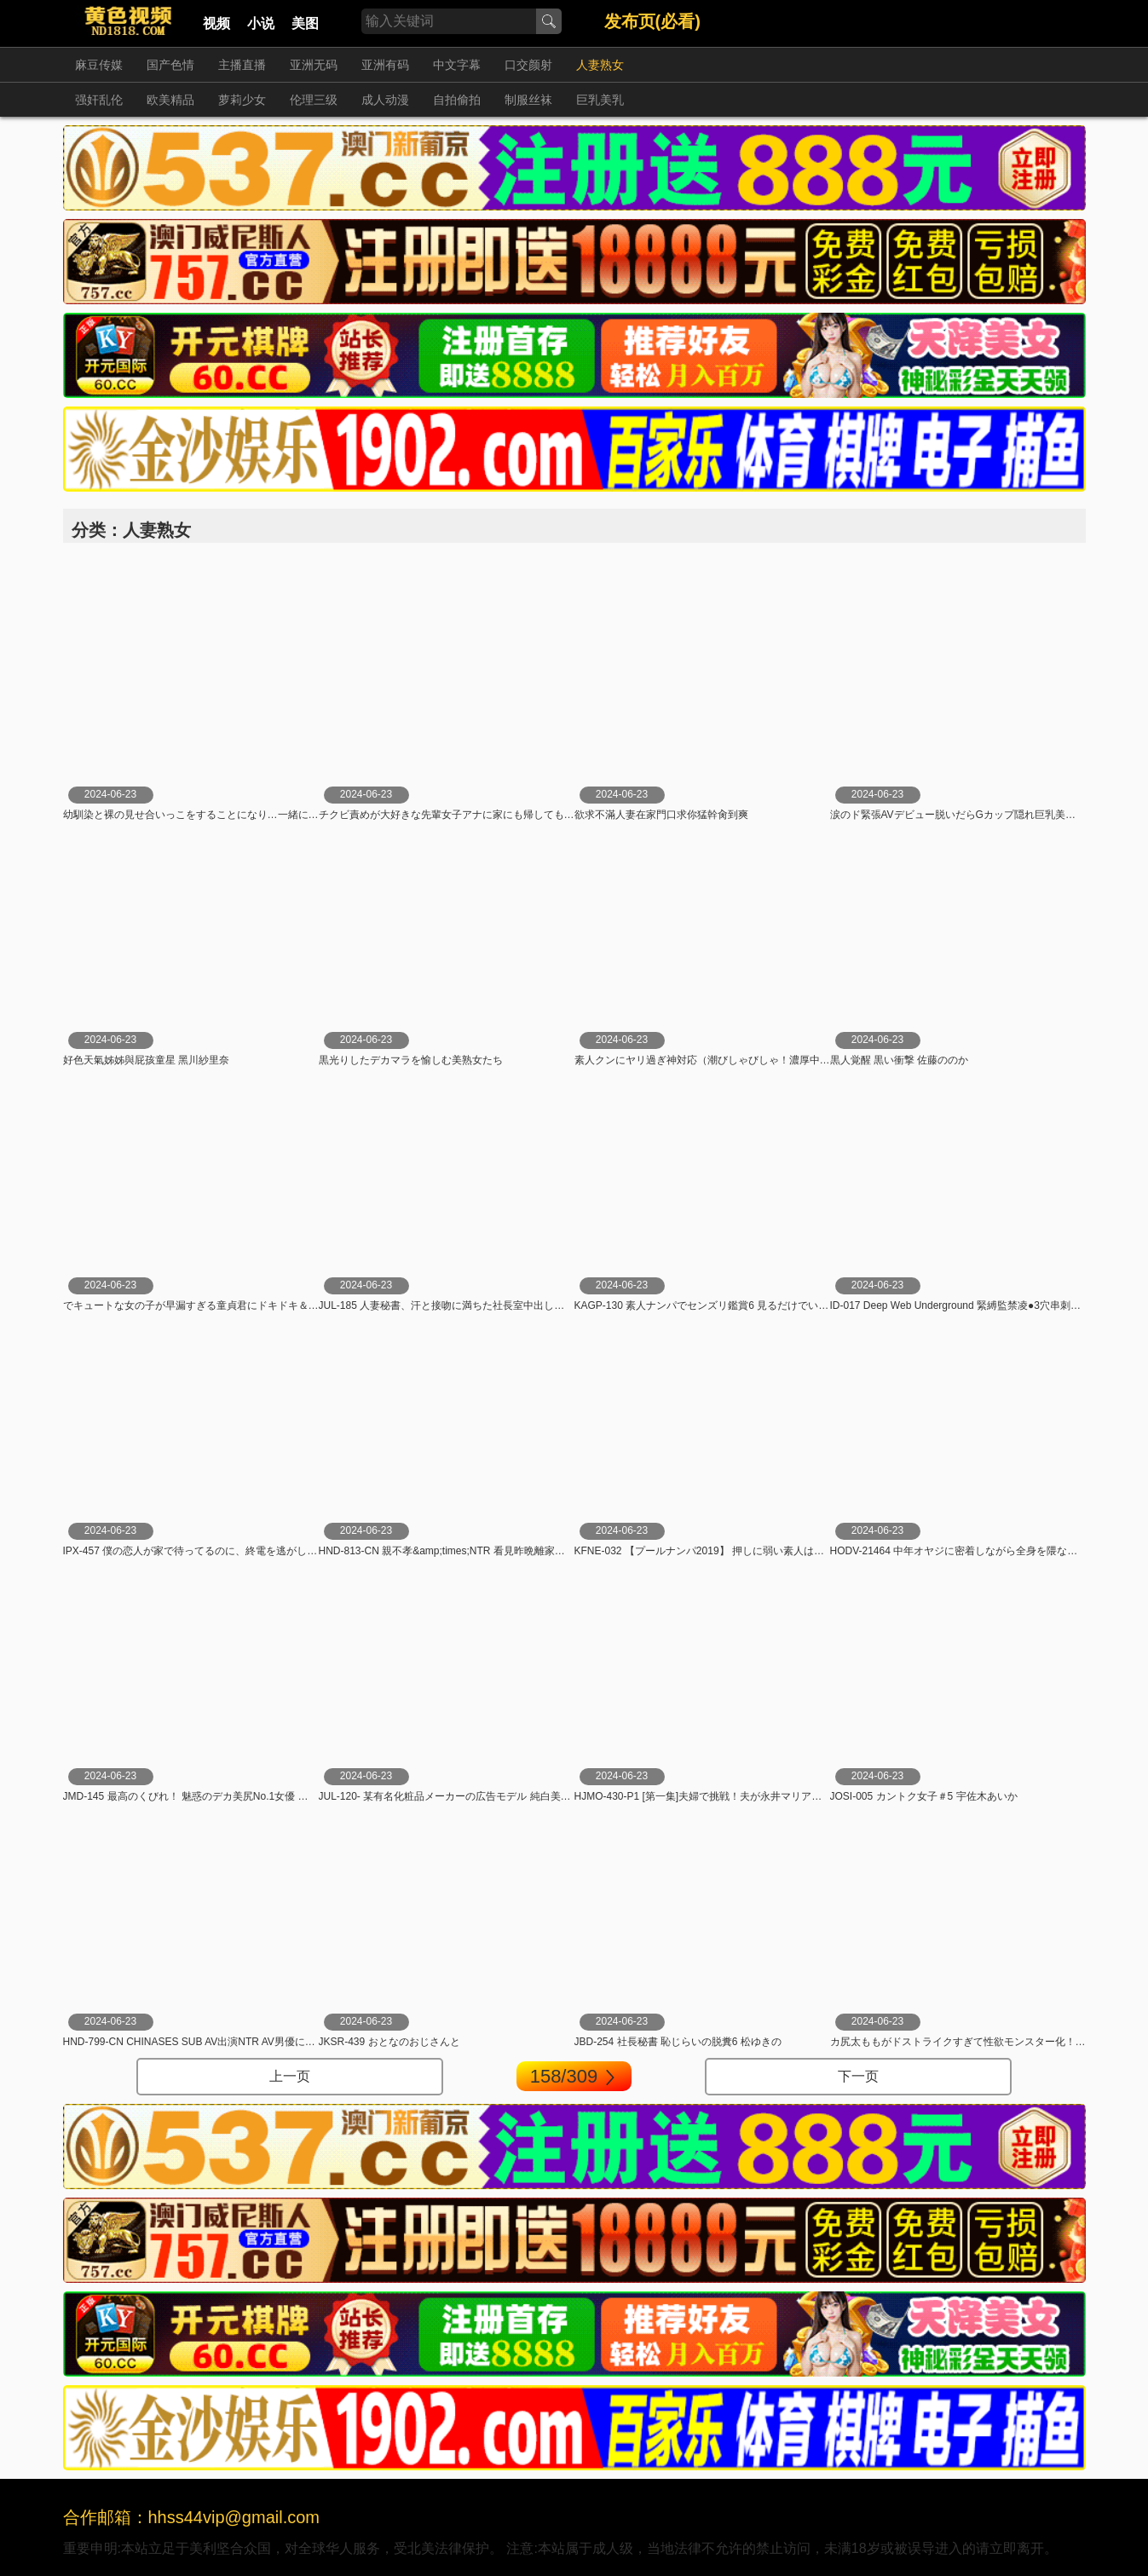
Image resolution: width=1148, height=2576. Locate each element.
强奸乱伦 (99, 100)
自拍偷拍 (457, 100)
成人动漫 (385, 100)
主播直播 (242, 65)
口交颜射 (528, 65)
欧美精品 (170, 100)
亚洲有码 (385, 65)
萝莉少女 (242, 100)
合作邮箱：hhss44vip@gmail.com (191, 2517)
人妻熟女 (600, 65)
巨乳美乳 (600, 100)
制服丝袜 (528, 100)
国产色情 (170, 65)
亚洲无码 (313, 65)
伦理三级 (313, 100)
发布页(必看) (652, 21)
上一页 (289, 2076)
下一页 (858, 2076)
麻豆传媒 (99, 65)
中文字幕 (457, 65)
